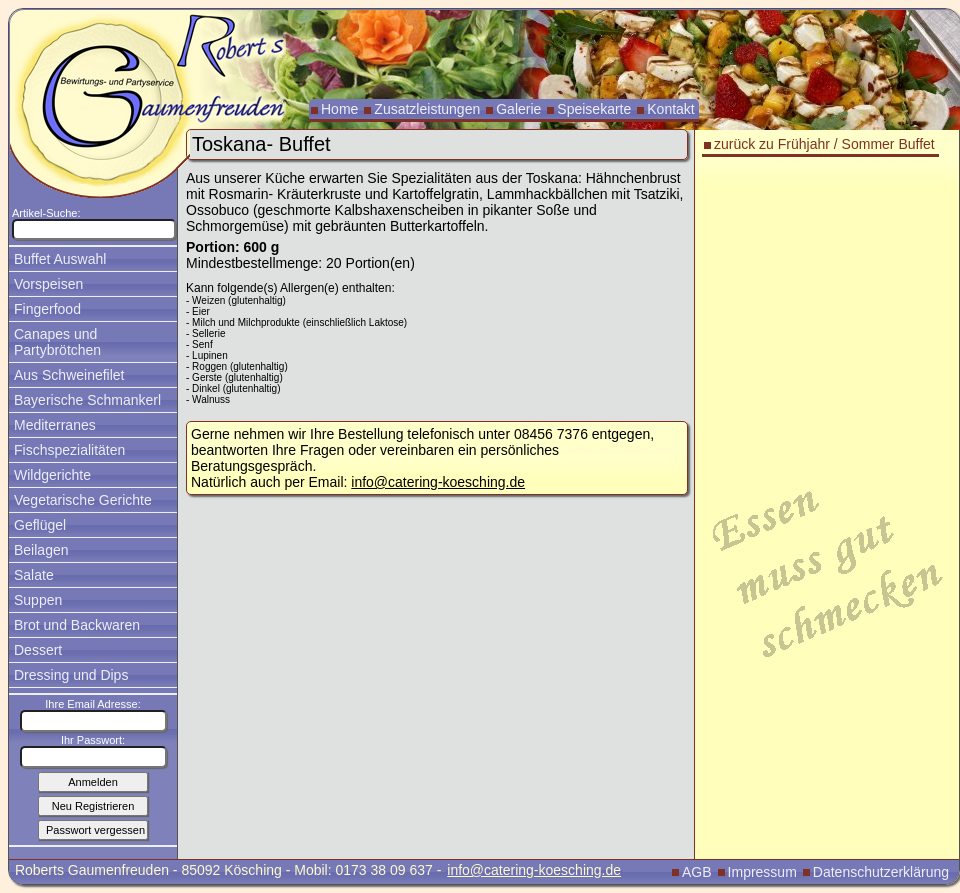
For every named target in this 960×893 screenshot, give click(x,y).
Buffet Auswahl (60, 259)
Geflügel (40, 525)
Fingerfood (47, 309)
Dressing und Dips (71, 675)
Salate (34, 575)
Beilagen (41, 550)
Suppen (38, 600)
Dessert (38, 650)
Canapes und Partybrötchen (57, 342)
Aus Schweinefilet (69, 375)
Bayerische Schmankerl (87, 400)
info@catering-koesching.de (438, 482)
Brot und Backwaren (77, 625)
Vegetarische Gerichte (83, 500)
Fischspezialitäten (69, 450)
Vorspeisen (48, 284)
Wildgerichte (52, 475)
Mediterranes (55, 425)
